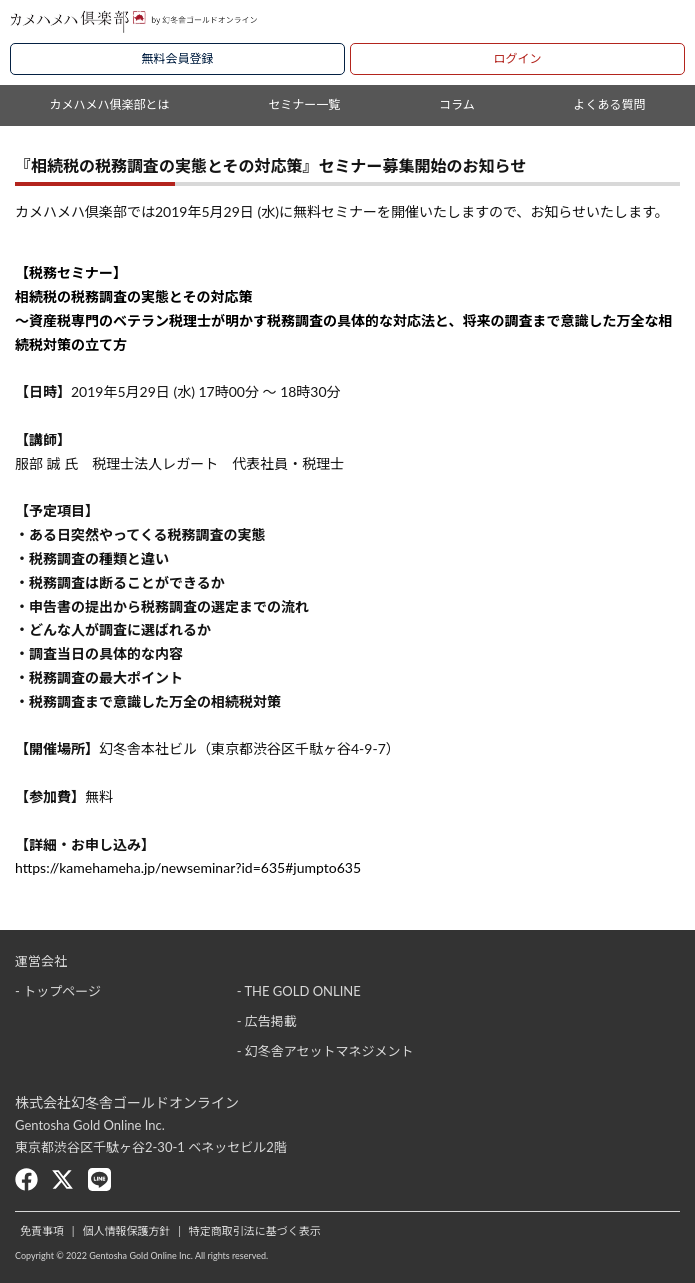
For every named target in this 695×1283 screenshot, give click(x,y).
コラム (457, 104)
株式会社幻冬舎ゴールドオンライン (127, 1102)
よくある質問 (610, 104)
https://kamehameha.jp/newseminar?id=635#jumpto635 (188, 867)
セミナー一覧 (304, 104)
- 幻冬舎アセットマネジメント (325, 1051)
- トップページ (58, 991)
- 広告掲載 (267, 1021)
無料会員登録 (177, 58)
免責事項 (42, 1230)
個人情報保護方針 (126, 1230)
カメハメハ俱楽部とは (109, 104)
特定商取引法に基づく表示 (255, 1230)
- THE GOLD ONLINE (299, 991)
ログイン (517, 58)
